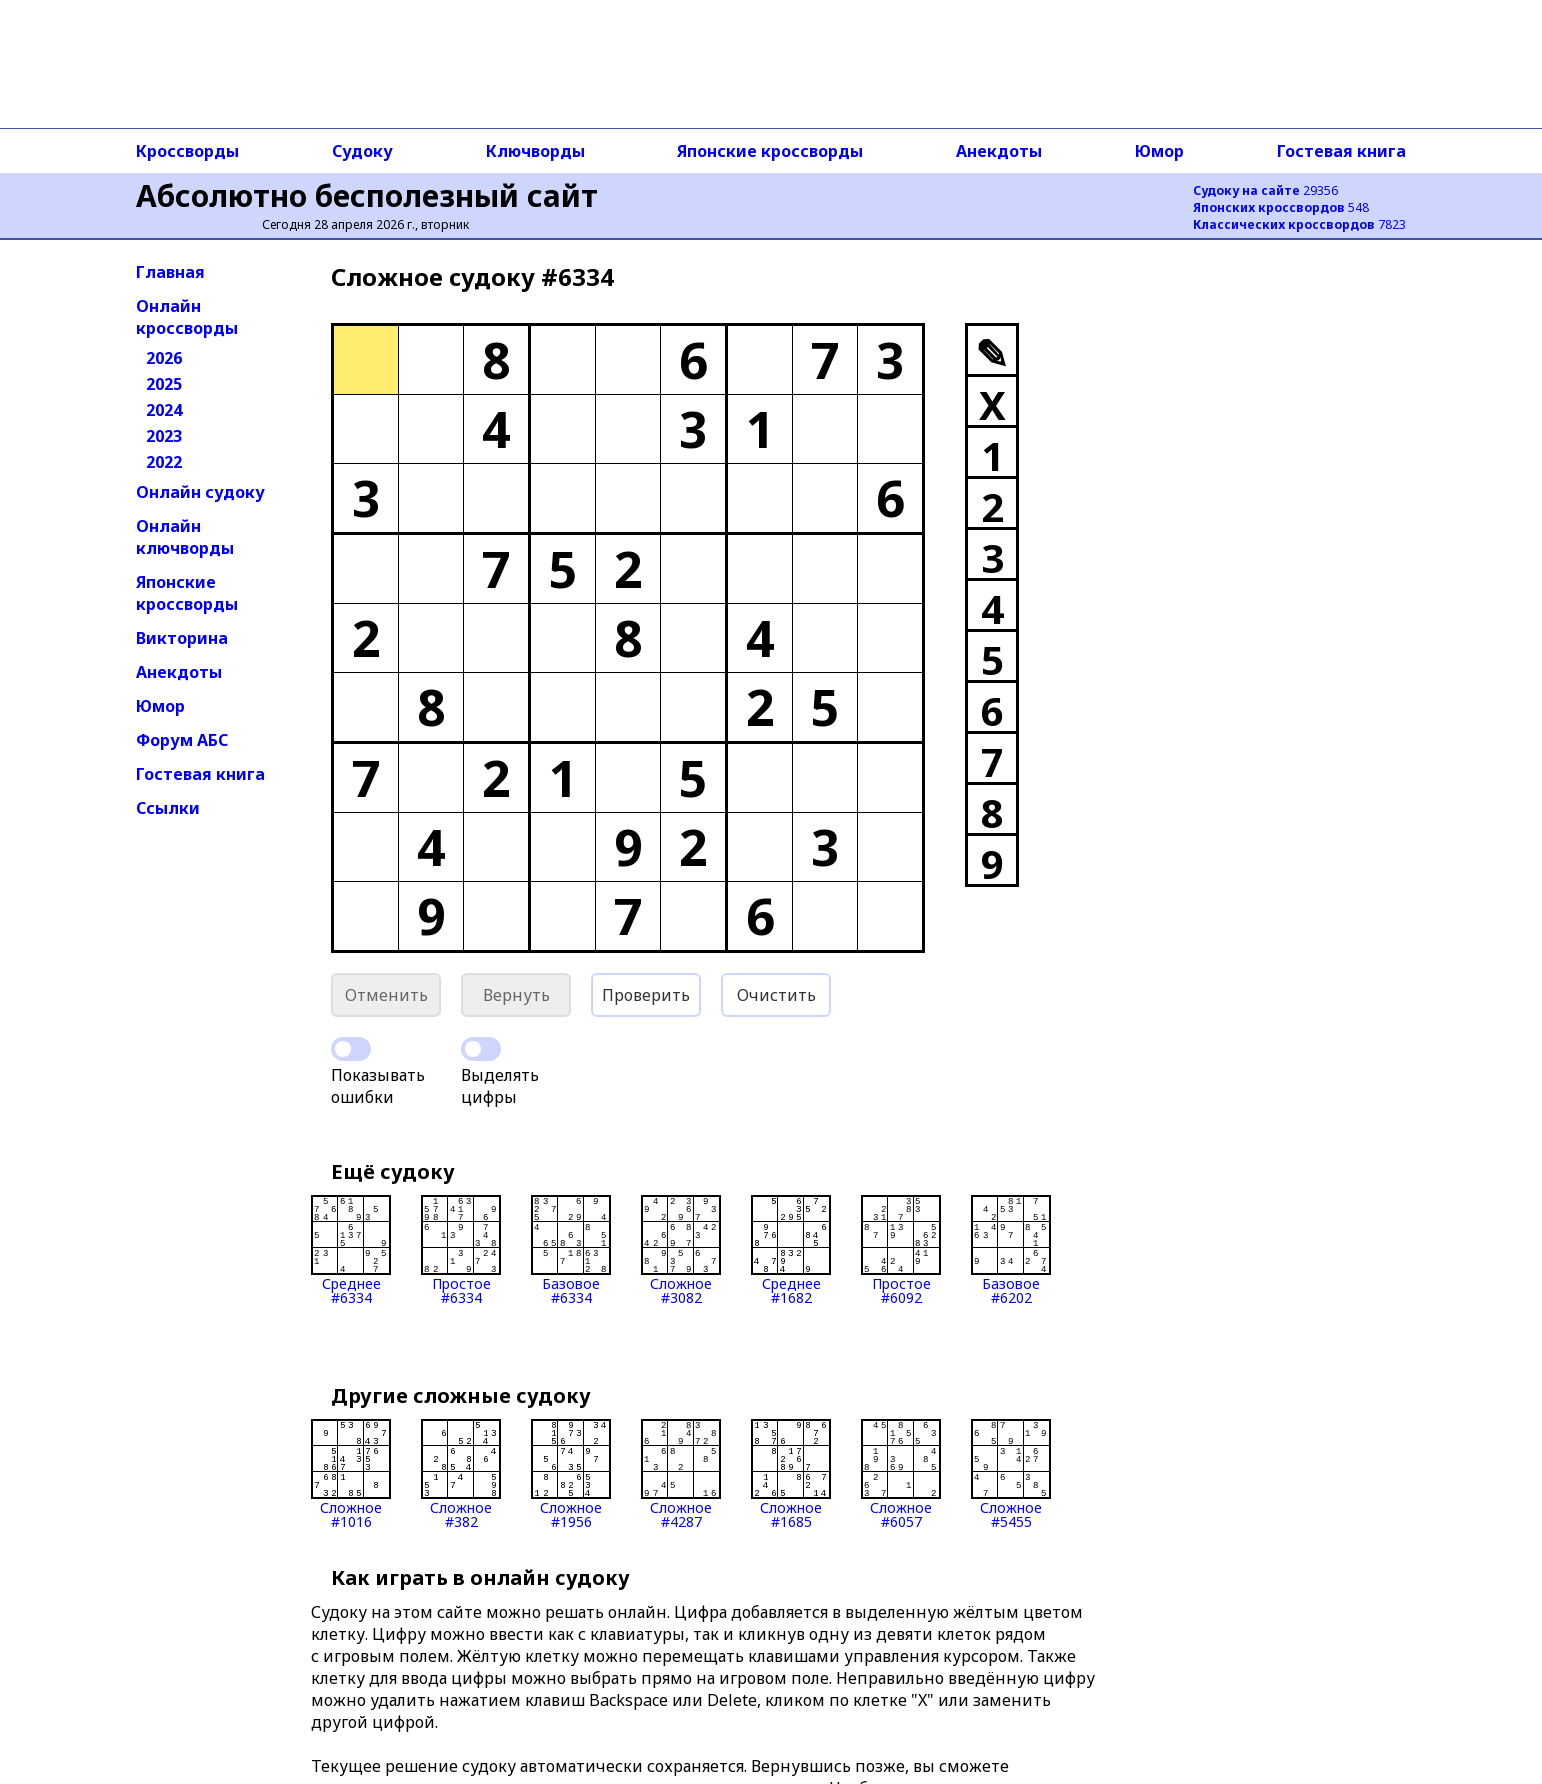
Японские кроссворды (770, 151)
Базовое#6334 (571, 1250)
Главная (170, 272)
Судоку (362, 151)
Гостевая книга (1341, 151)
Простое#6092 (901, 1250)
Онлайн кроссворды (187, 317)
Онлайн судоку (200, 492)
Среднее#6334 (351, 1250)
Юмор (1159, 151)
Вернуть (516, 995)
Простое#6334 (461, 1250)
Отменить (386, 995)
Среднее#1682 (791, 1250)
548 (1281, 207)
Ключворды (535, 151)
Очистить (776, 995)
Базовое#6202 (1011, 1250)
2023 (164, 436)
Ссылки (168, 808)
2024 (164, 410)
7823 (1299, 224)
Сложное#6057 (901, 1474)
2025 (164, 384)
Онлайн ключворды (185, 537)
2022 (164, 462)
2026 (164, 358)
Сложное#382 (461, 1474)
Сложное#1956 (571, 1474)
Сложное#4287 (681, 1474)
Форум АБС (182, 740)
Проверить (646, 995)
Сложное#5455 (1011, 1474)
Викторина (182, 638)
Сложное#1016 (351, 1474)
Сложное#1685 (791, 1474)
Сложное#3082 (681, 1250)
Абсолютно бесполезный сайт (367, 195)
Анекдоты (999, 151)
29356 (1265, 190)
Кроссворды (187, 151)
